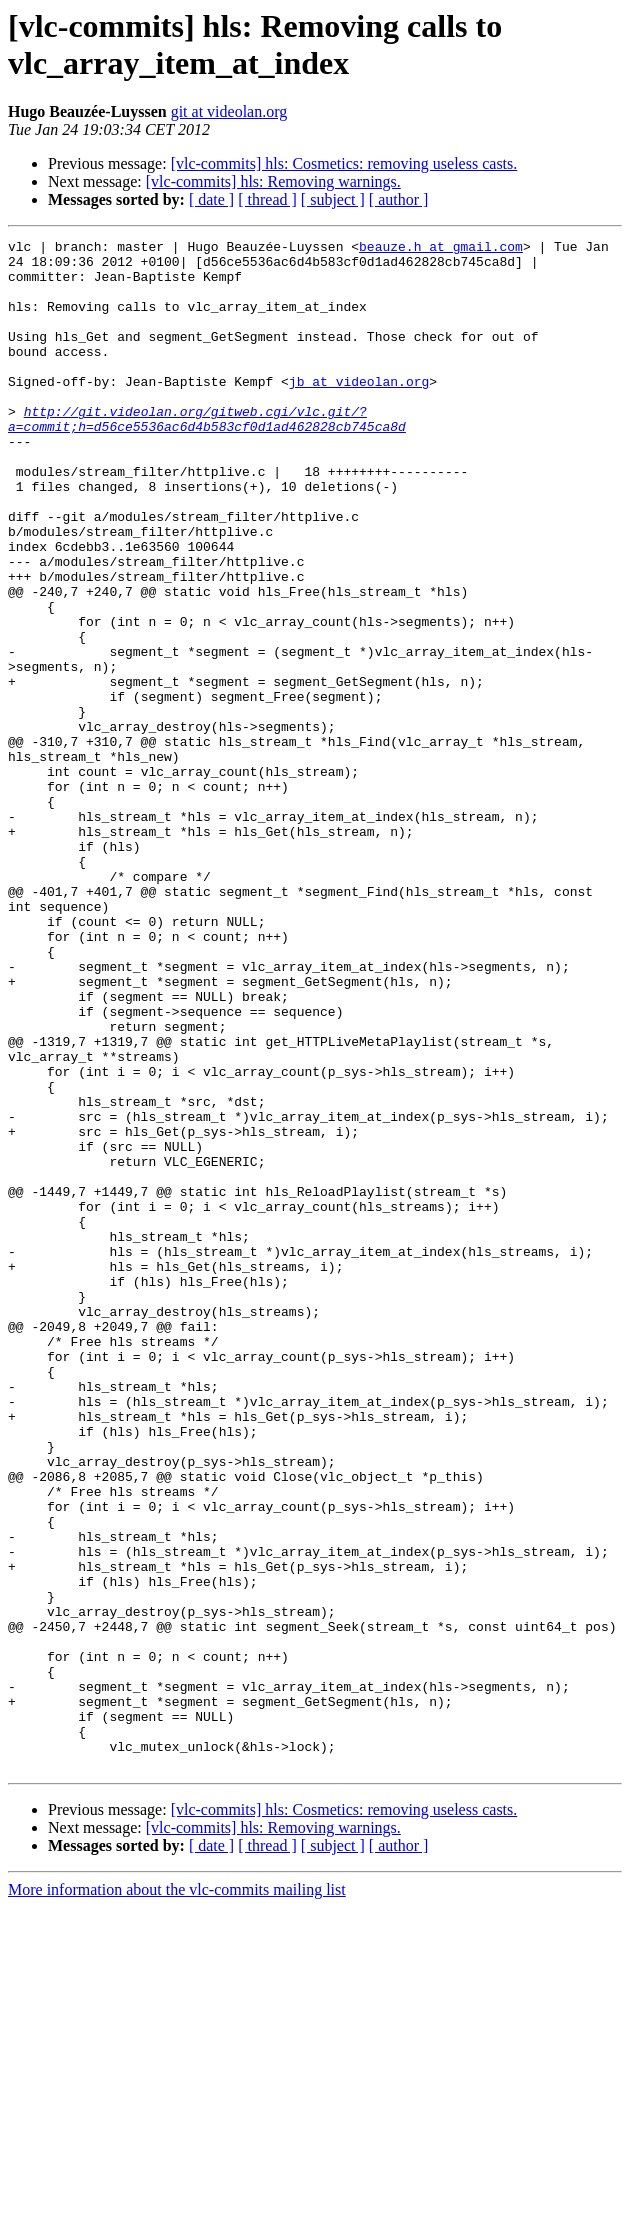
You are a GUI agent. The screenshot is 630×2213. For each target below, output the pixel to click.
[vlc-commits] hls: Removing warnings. (273, 181)
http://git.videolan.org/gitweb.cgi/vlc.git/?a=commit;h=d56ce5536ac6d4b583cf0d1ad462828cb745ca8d (207, 456)
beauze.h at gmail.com (441, 249)
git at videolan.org (229, 111)
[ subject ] (333, 199)
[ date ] (211, 199)
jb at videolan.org (359, 411)
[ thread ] (267, 199)
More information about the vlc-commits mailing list (177, 2195)
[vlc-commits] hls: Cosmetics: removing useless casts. (344, 163)
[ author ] (399, 199)
